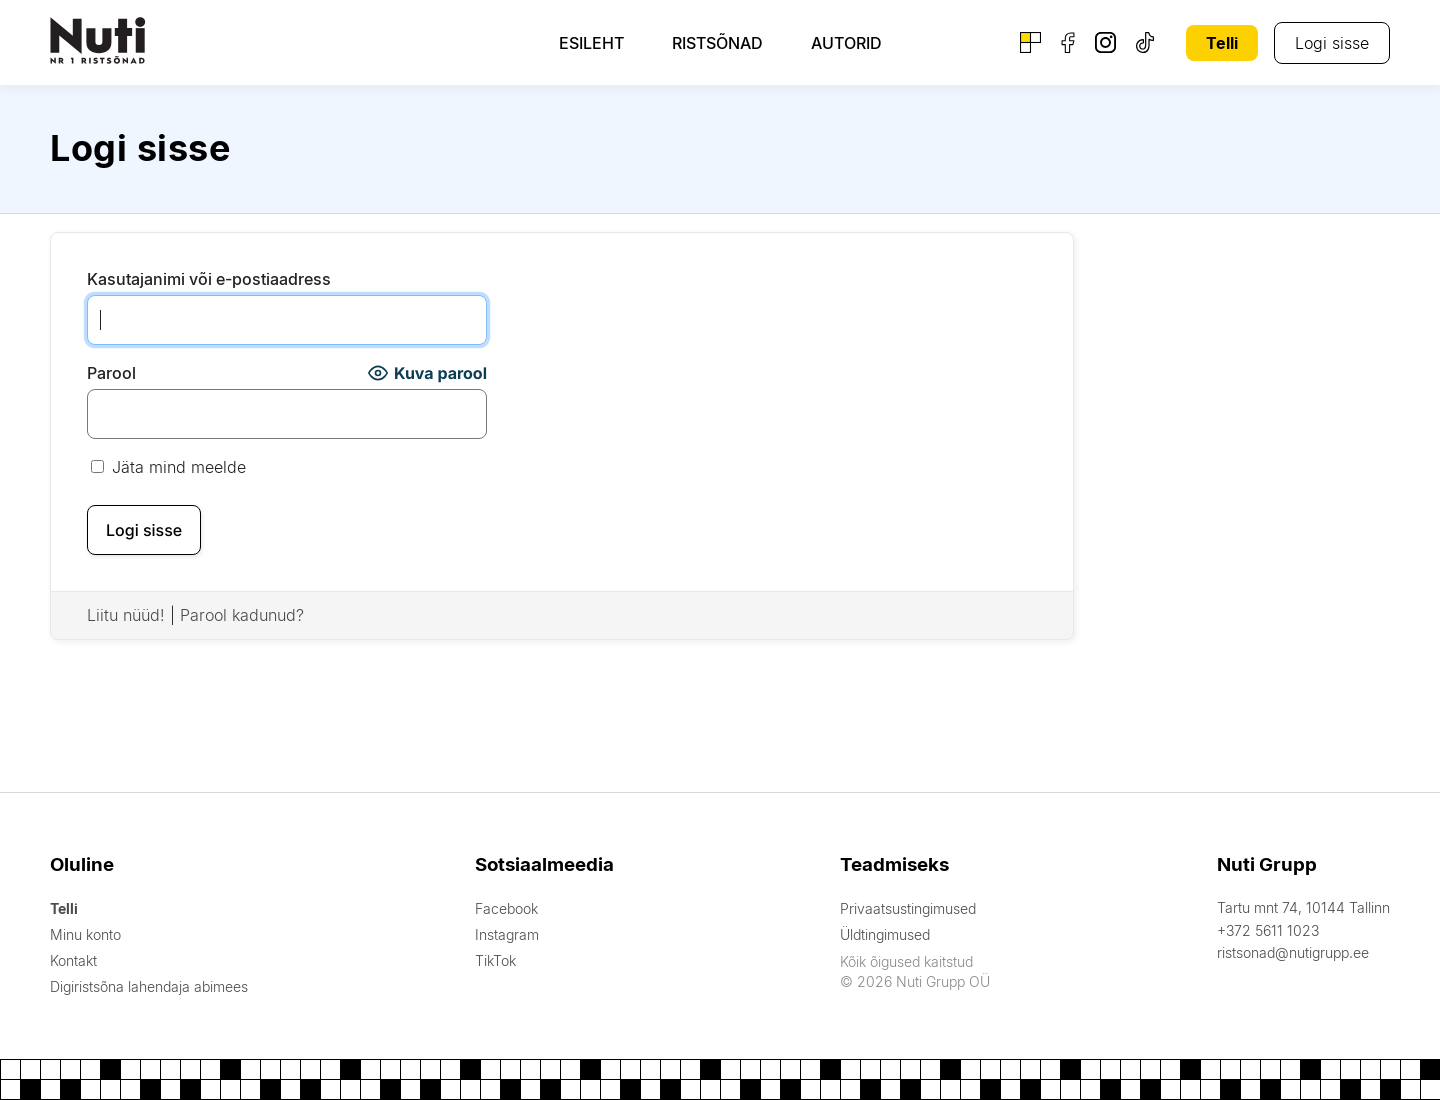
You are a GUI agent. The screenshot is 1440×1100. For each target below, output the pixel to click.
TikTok (495, 960)
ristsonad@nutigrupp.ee (1293, 952)
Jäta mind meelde (168, 467)
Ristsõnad (717, 43)
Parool (111, 373)
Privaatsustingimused (908, 908)
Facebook (506, 908)
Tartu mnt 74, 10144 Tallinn (1303, 907)
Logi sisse (1332, 43)
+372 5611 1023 (1268, 930)
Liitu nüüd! (126, 615)
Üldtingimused (885, 934)
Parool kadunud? (242, 615)
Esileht (591, 43)
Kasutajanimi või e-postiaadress (209, 279)
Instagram (507, 934)
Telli (1222, 43)
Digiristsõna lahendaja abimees (149, 986)
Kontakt (73, 960)
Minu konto (85, 934)
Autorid (846, 43)
